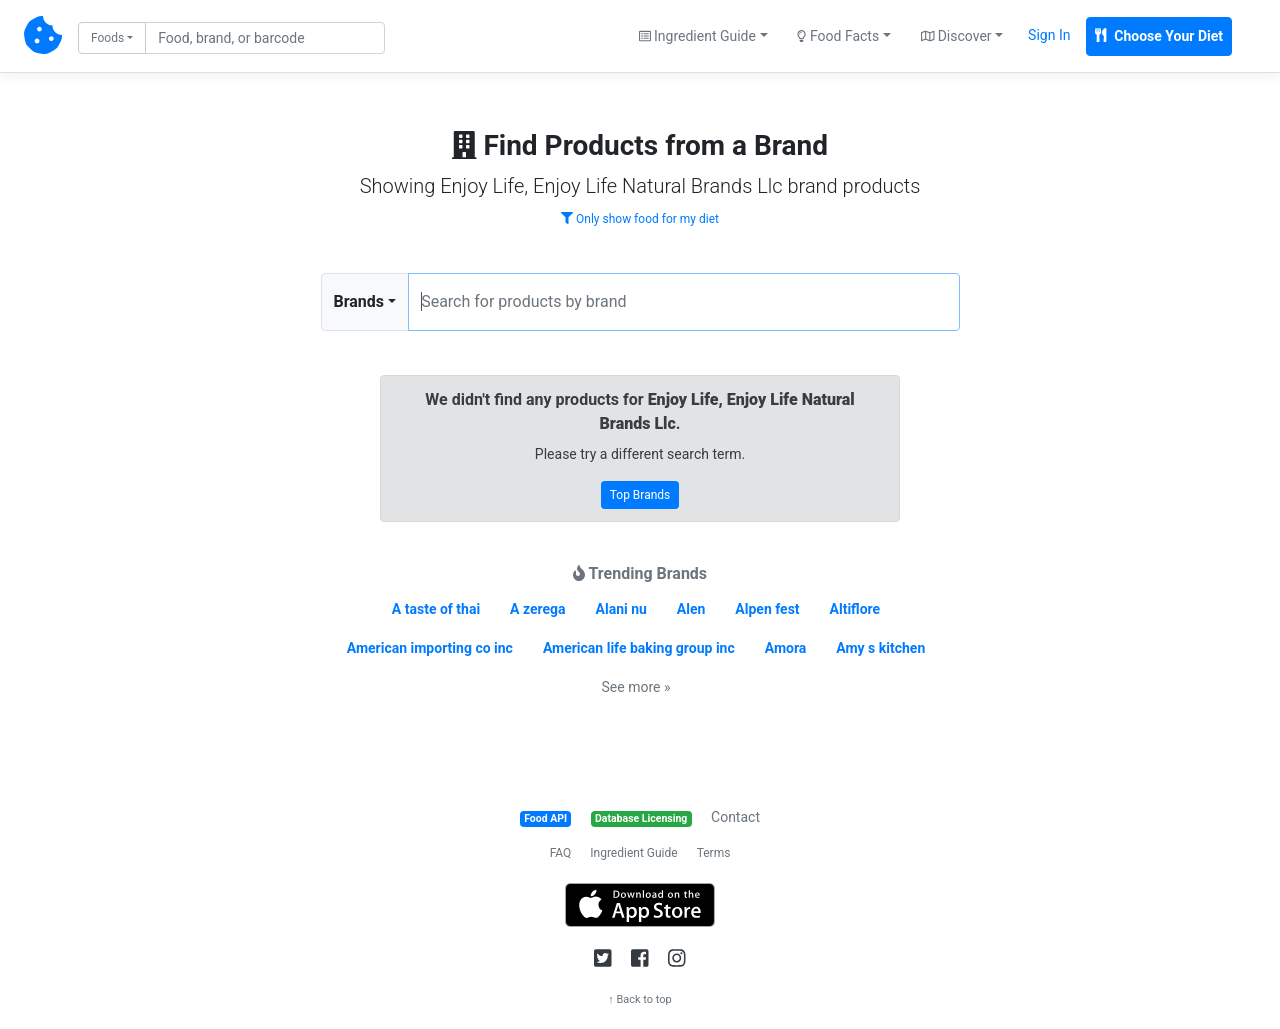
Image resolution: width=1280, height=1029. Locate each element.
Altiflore (855, 609)
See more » (636, 687)
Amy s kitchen (880, 648)
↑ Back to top (640, 999)
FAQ (561, 853)
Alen (691, 609)
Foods (107, 38)
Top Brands (640, 495)
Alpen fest (767, 609)
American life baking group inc (639, 648)
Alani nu (621, 609)
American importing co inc (430, 648)
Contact (735, 817)
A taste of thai (436, 609)
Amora (786, 648)
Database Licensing (641, 818)
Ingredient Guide (633, 853)
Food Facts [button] (838, 36)
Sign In (1049, 35)
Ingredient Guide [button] (697, 36)
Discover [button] (956, 36)
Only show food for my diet (640, 219)
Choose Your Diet (1159, 36)
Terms (714, 853)
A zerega (538, 609)
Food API (545, 818)
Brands (359, 301)
